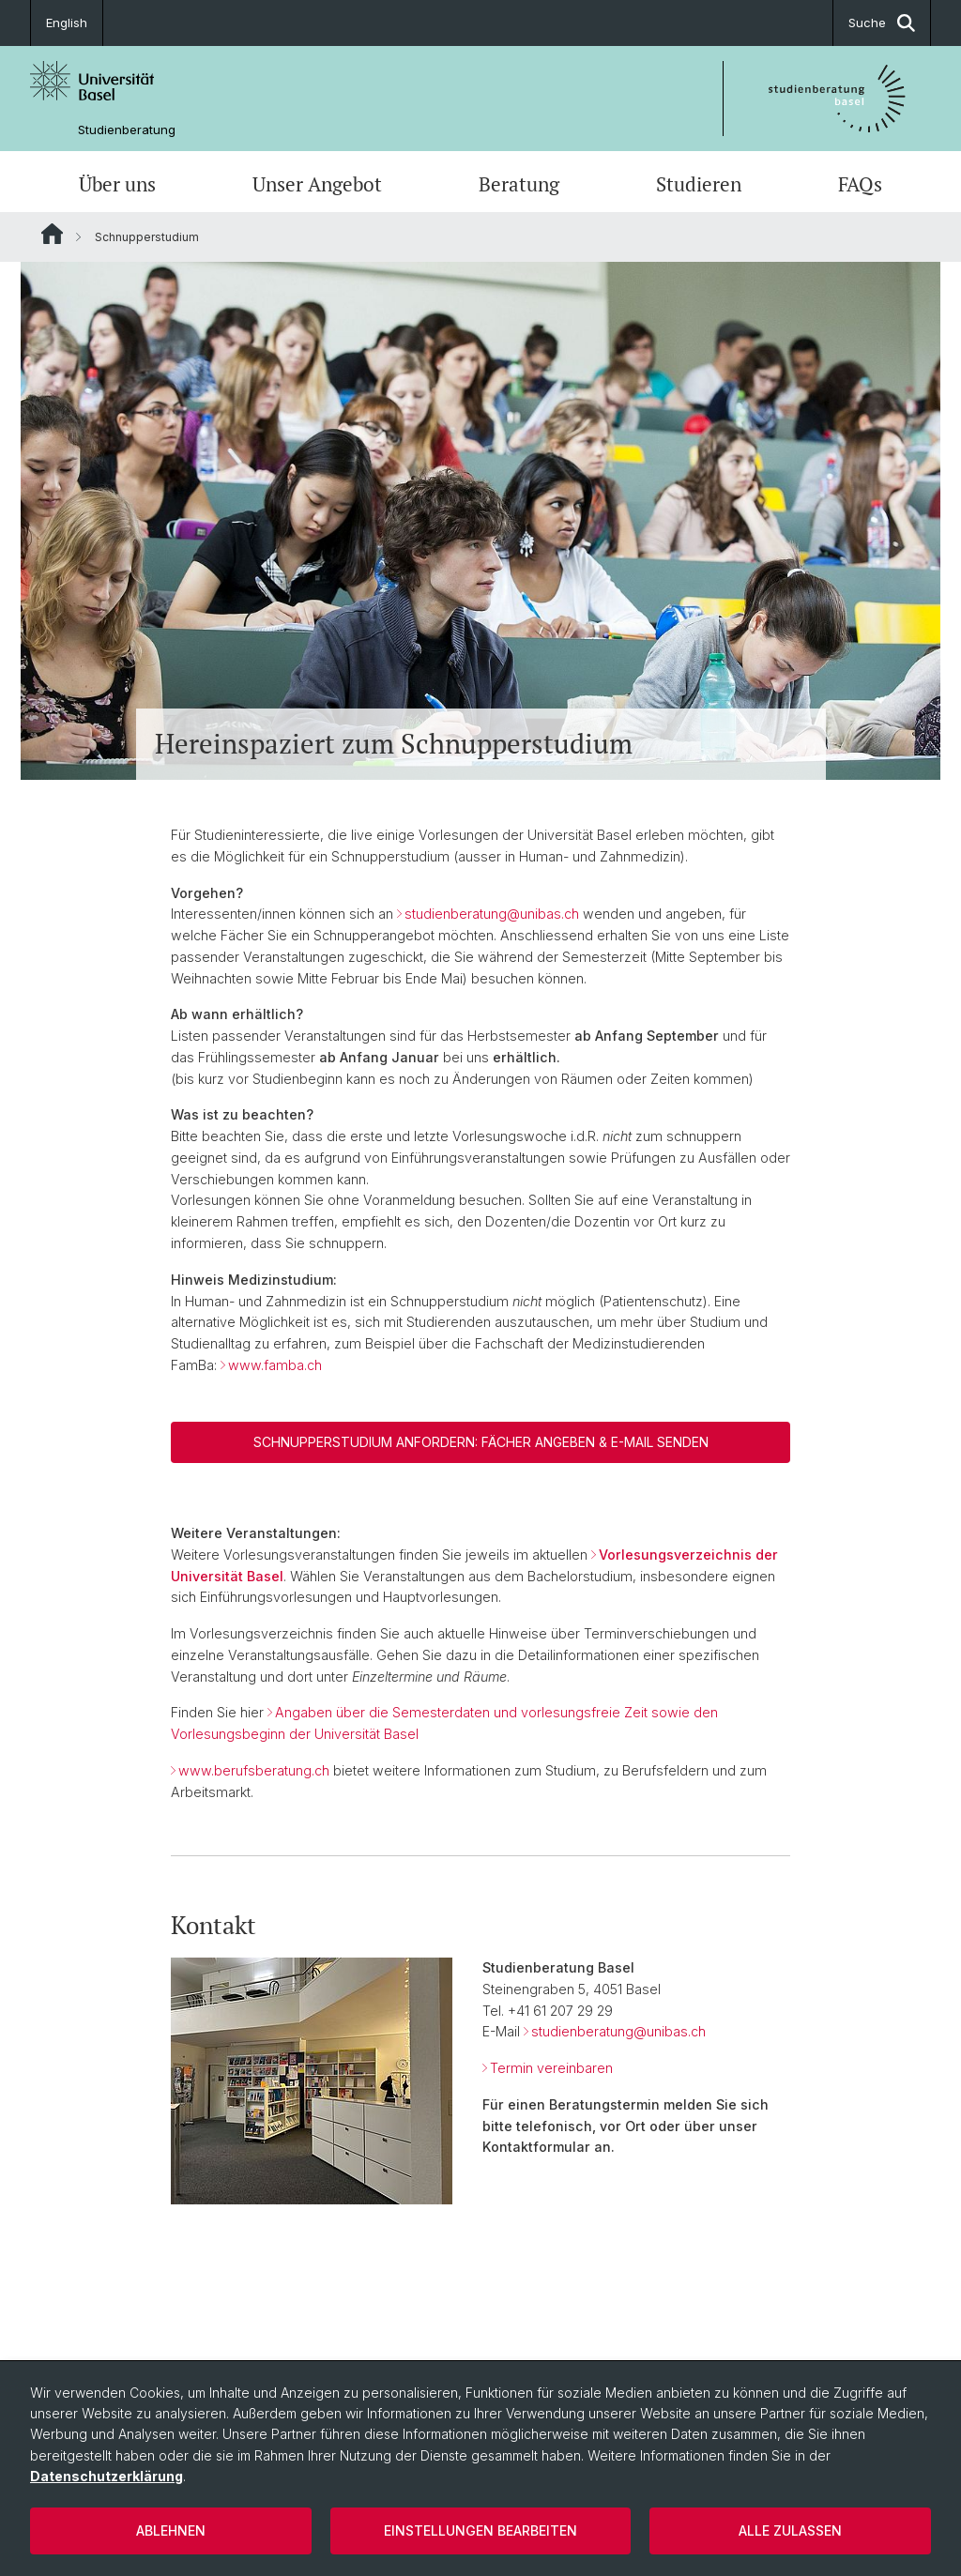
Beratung (519, 184)
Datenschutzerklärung (106, 2476)
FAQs (860, 184)
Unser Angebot (317, 184)
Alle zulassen (790, 2530)
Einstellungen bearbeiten (480, 2530)
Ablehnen (171, 2530)
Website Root (52, 233)
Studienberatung (126, 130)
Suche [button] (881, 23)
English (66, 22)
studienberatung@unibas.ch (491, 914)
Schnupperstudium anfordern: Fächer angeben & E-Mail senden (481, 1442)
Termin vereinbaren (551, 2068)
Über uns (117, 184)
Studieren (698, 184)
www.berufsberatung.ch (253, 1770)
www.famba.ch (275, 1365)
